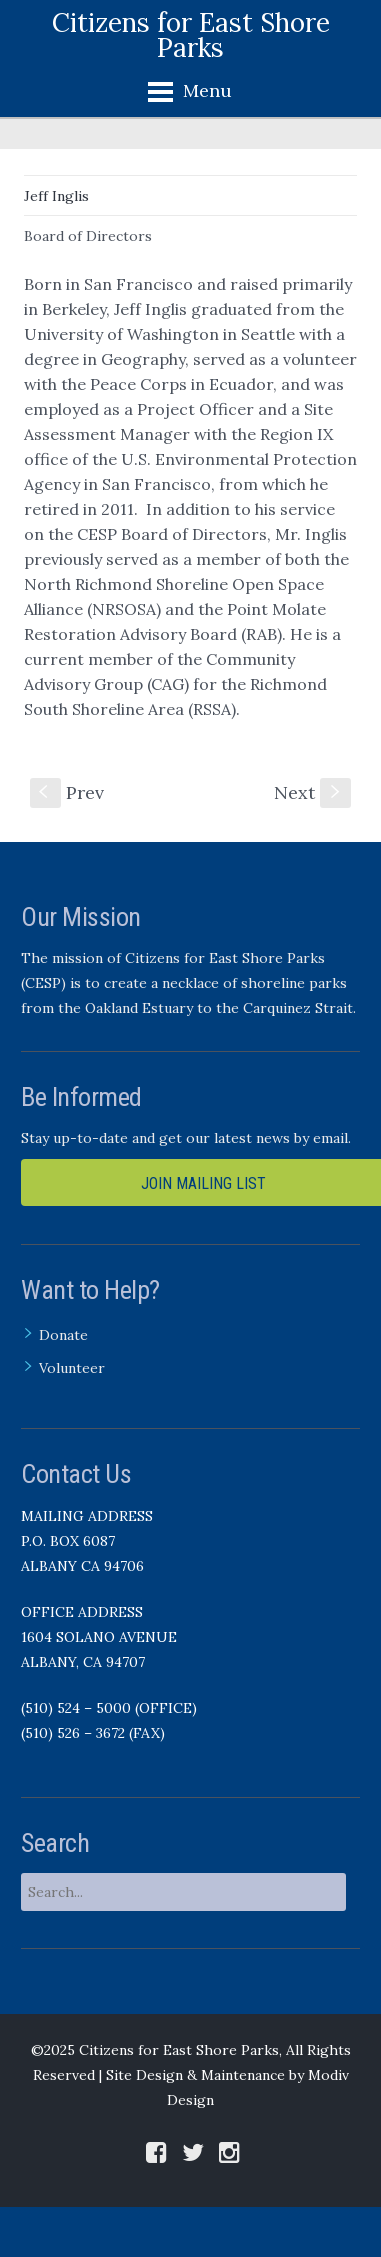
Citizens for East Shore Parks (191, 35)
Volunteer (72, 1368)
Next (312, 792)
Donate (63, 1335)
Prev (67, 792)
